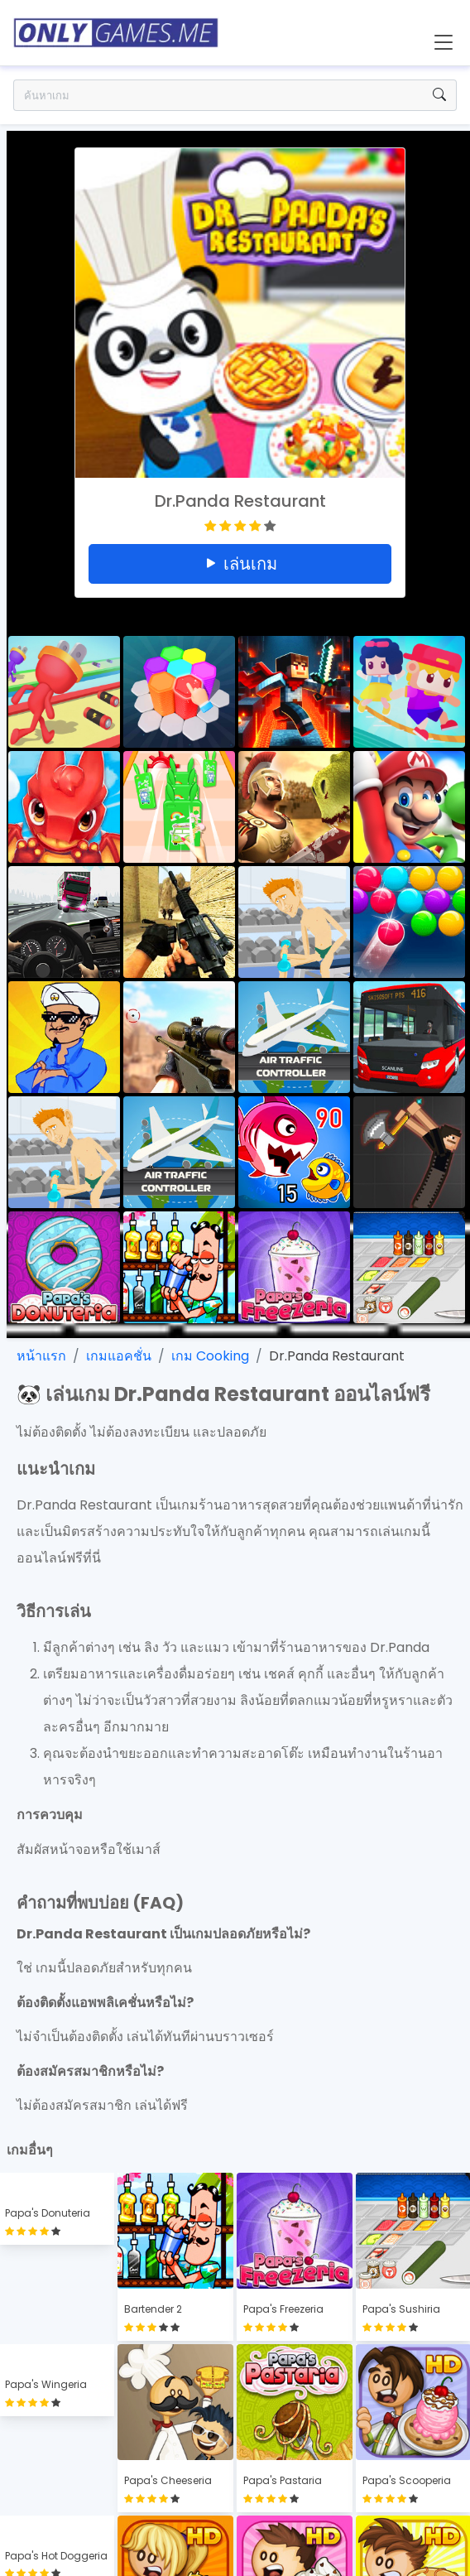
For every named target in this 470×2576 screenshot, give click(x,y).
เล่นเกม (240, 563)
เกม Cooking (210, 1355)
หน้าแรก (41, 1355)
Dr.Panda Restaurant (337, 1355)
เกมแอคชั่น (118, 1355)
